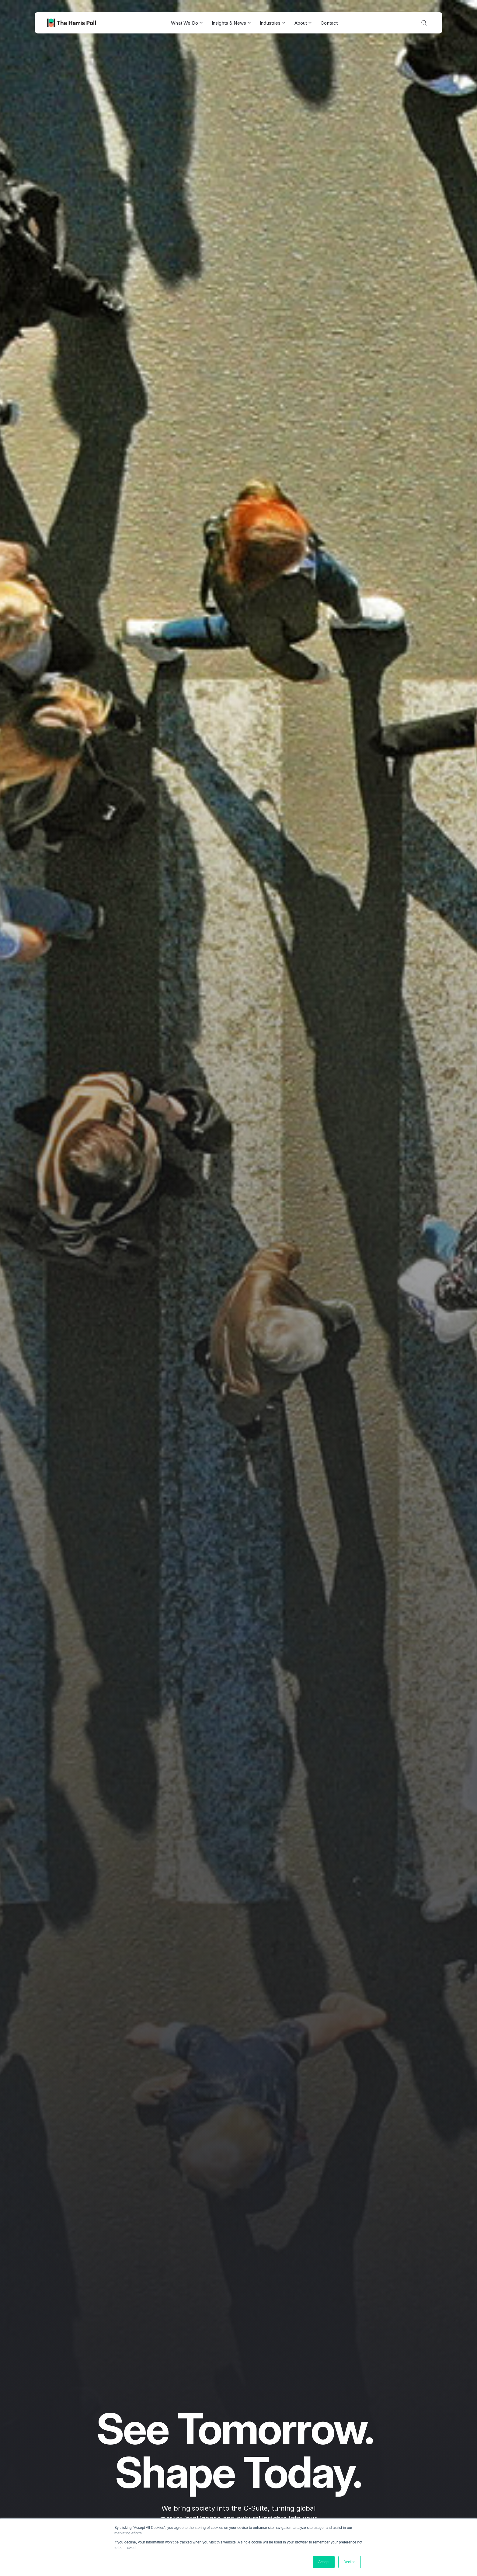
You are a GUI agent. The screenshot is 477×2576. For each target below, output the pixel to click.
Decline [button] (349, 2562)
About (303, 23)
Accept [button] (323, 2562)
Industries (272, 23)
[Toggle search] (424, 23)
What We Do (187, 23)
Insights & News (231, 23)
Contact (329, 23)
